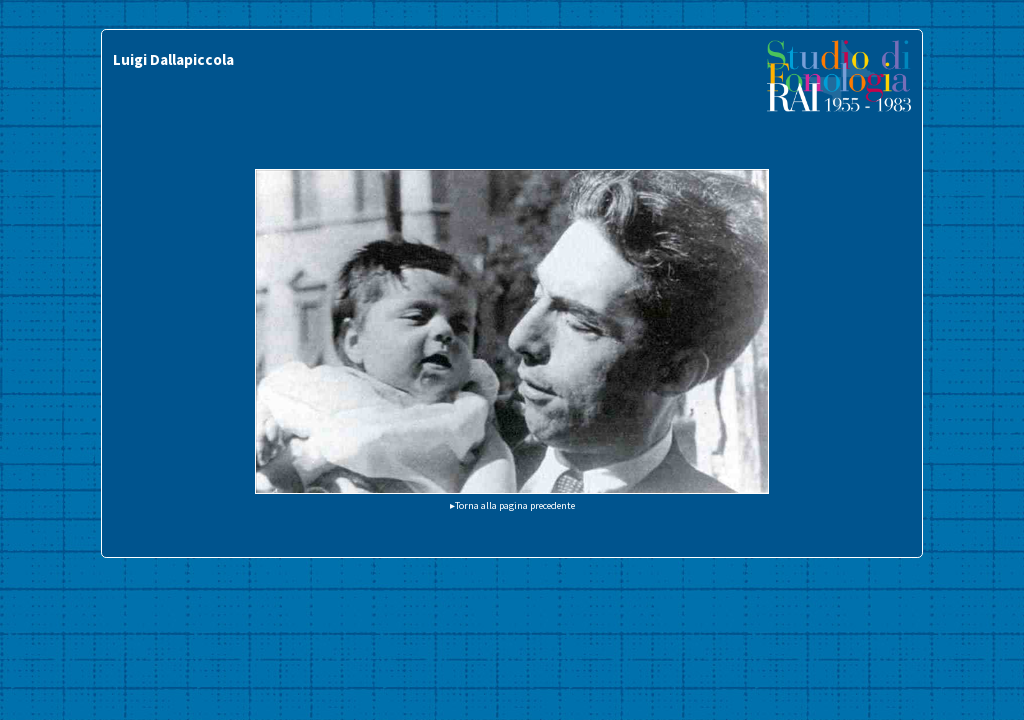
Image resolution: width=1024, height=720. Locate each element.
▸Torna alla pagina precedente (512, 505)
